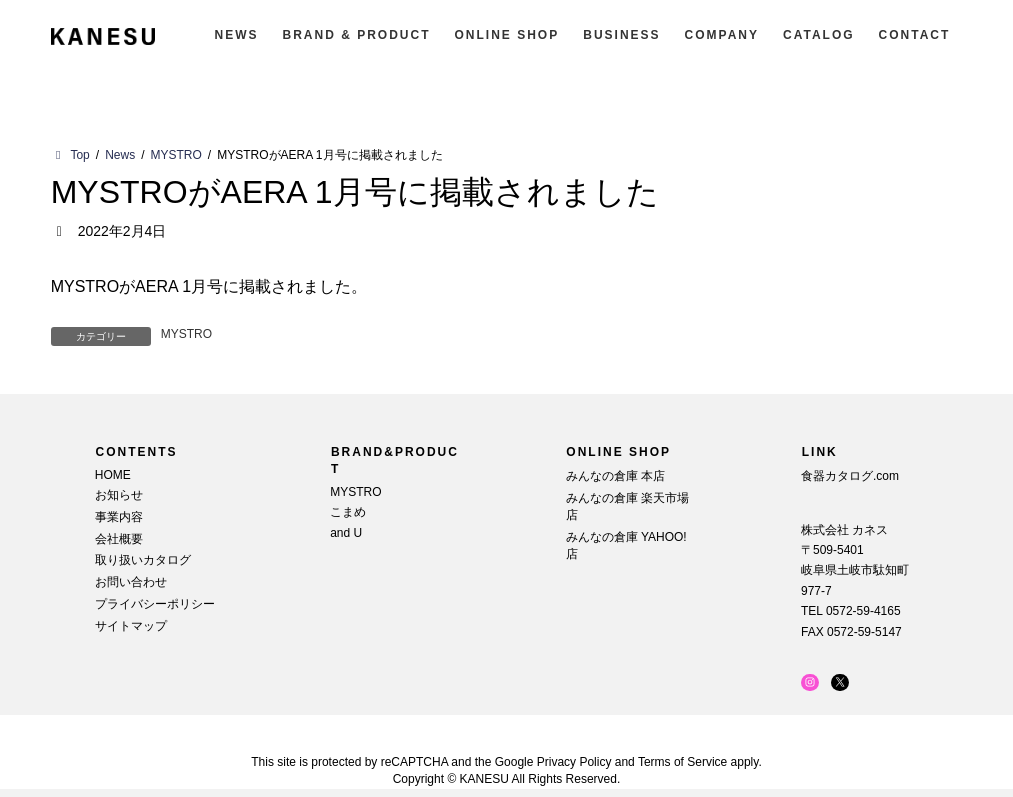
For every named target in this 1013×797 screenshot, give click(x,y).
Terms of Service (682, 762)
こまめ (348, 512)
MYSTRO (186, 334)
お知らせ (119, 495)
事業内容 (119, 517)
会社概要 (119, 538)
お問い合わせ (131, 582)
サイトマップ (131, 625)
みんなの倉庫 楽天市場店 (627, 506)
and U (346, 532)
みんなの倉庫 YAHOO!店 (626, 545)
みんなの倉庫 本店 (615, 476)
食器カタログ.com (850, 476)
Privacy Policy (574, 762)
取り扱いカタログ (143, 560)
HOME (113, 475)
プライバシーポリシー (155, 604)
